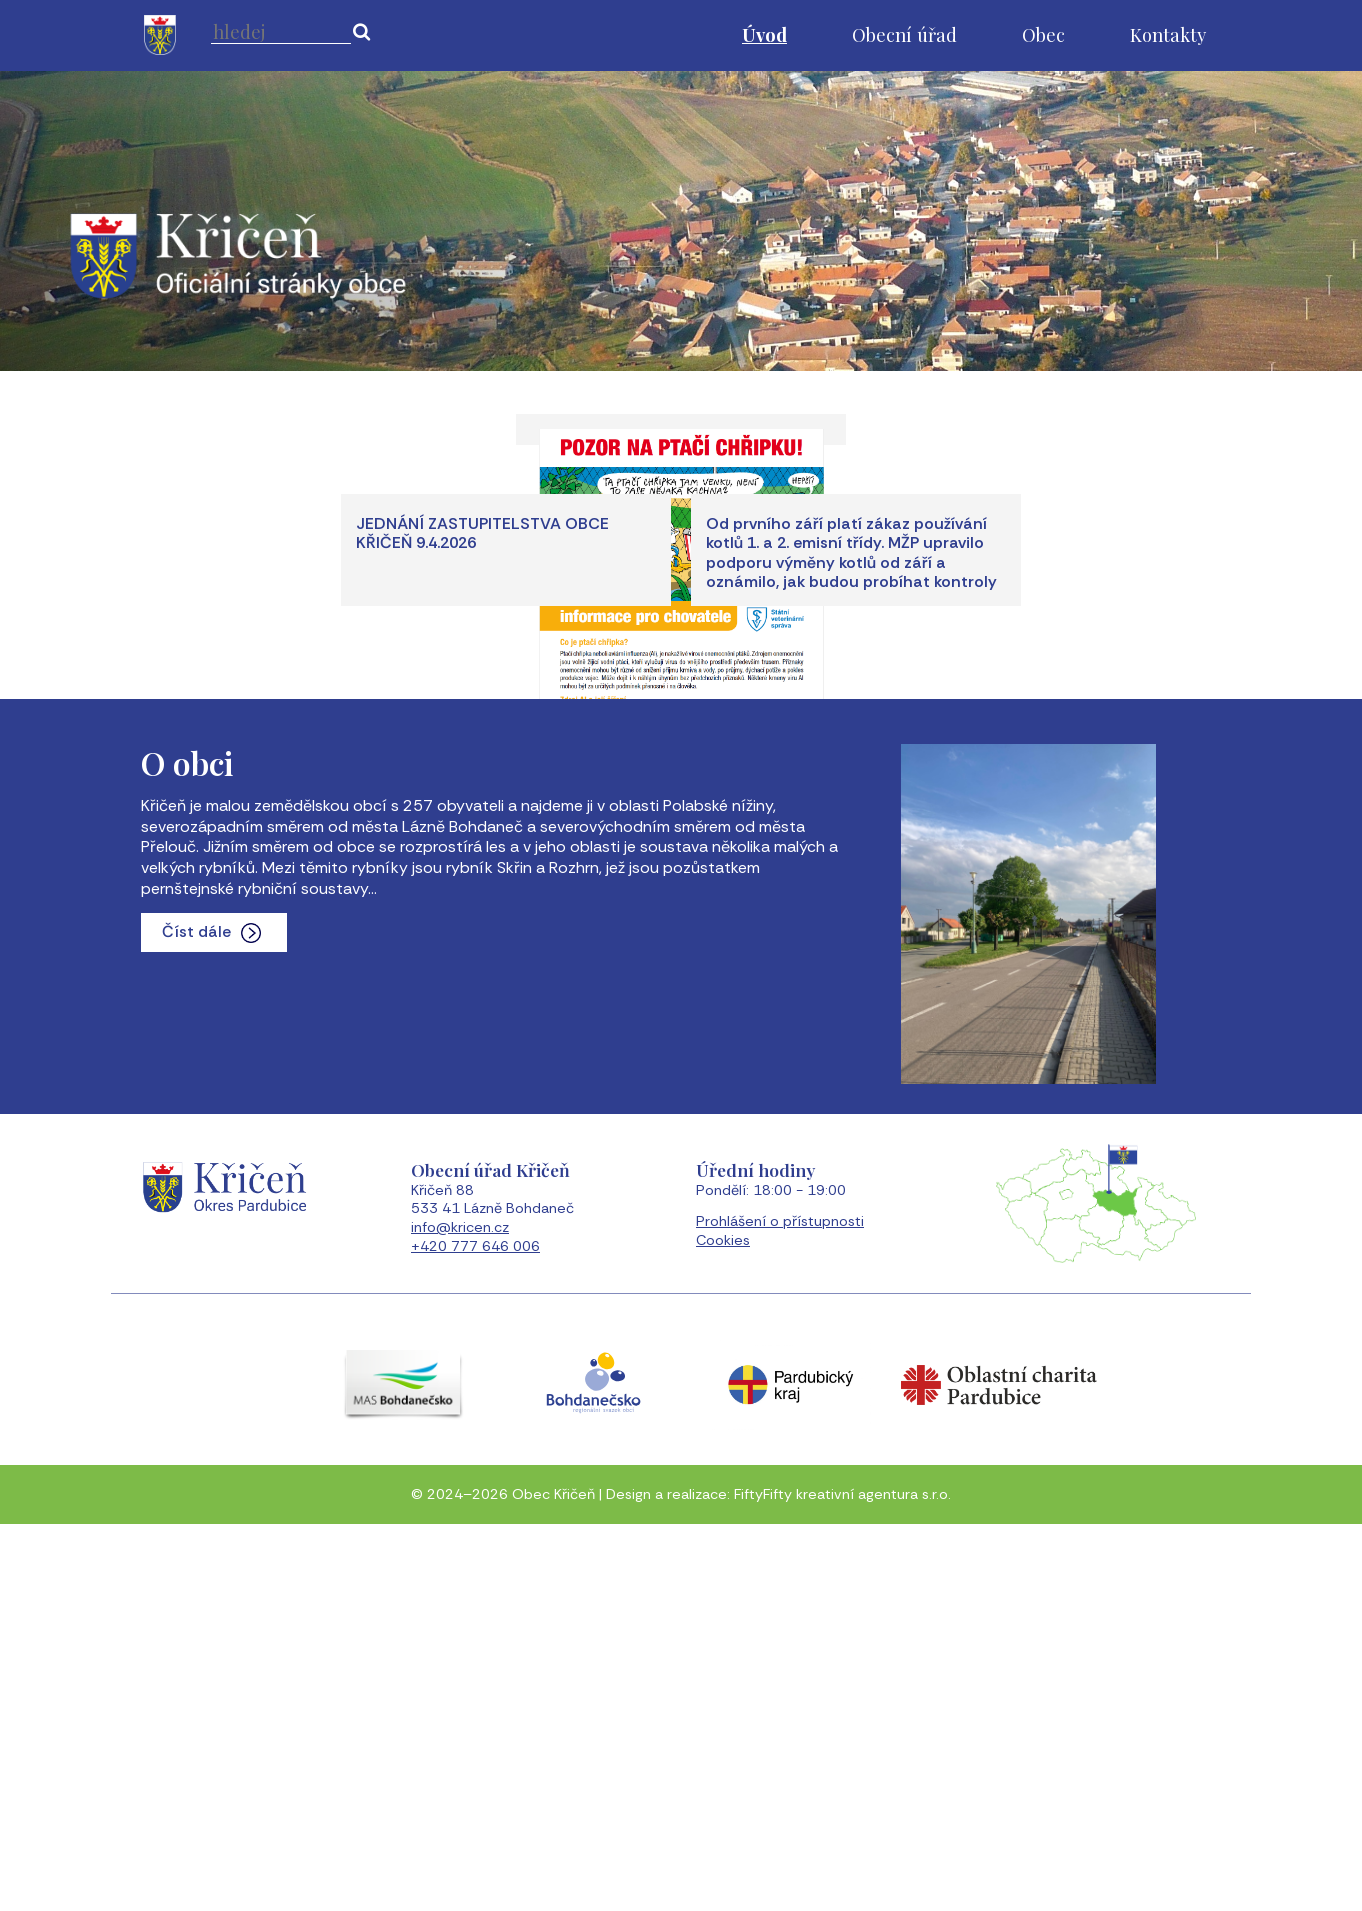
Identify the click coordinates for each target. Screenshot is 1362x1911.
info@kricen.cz (460, 1619)
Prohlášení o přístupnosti (780, 1613)
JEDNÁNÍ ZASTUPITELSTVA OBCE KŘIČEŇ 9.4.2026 (482, 925)
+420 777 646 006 (475, 1638)
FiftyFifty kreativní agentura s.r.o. (842, 1886)
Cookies (723, 1632)
